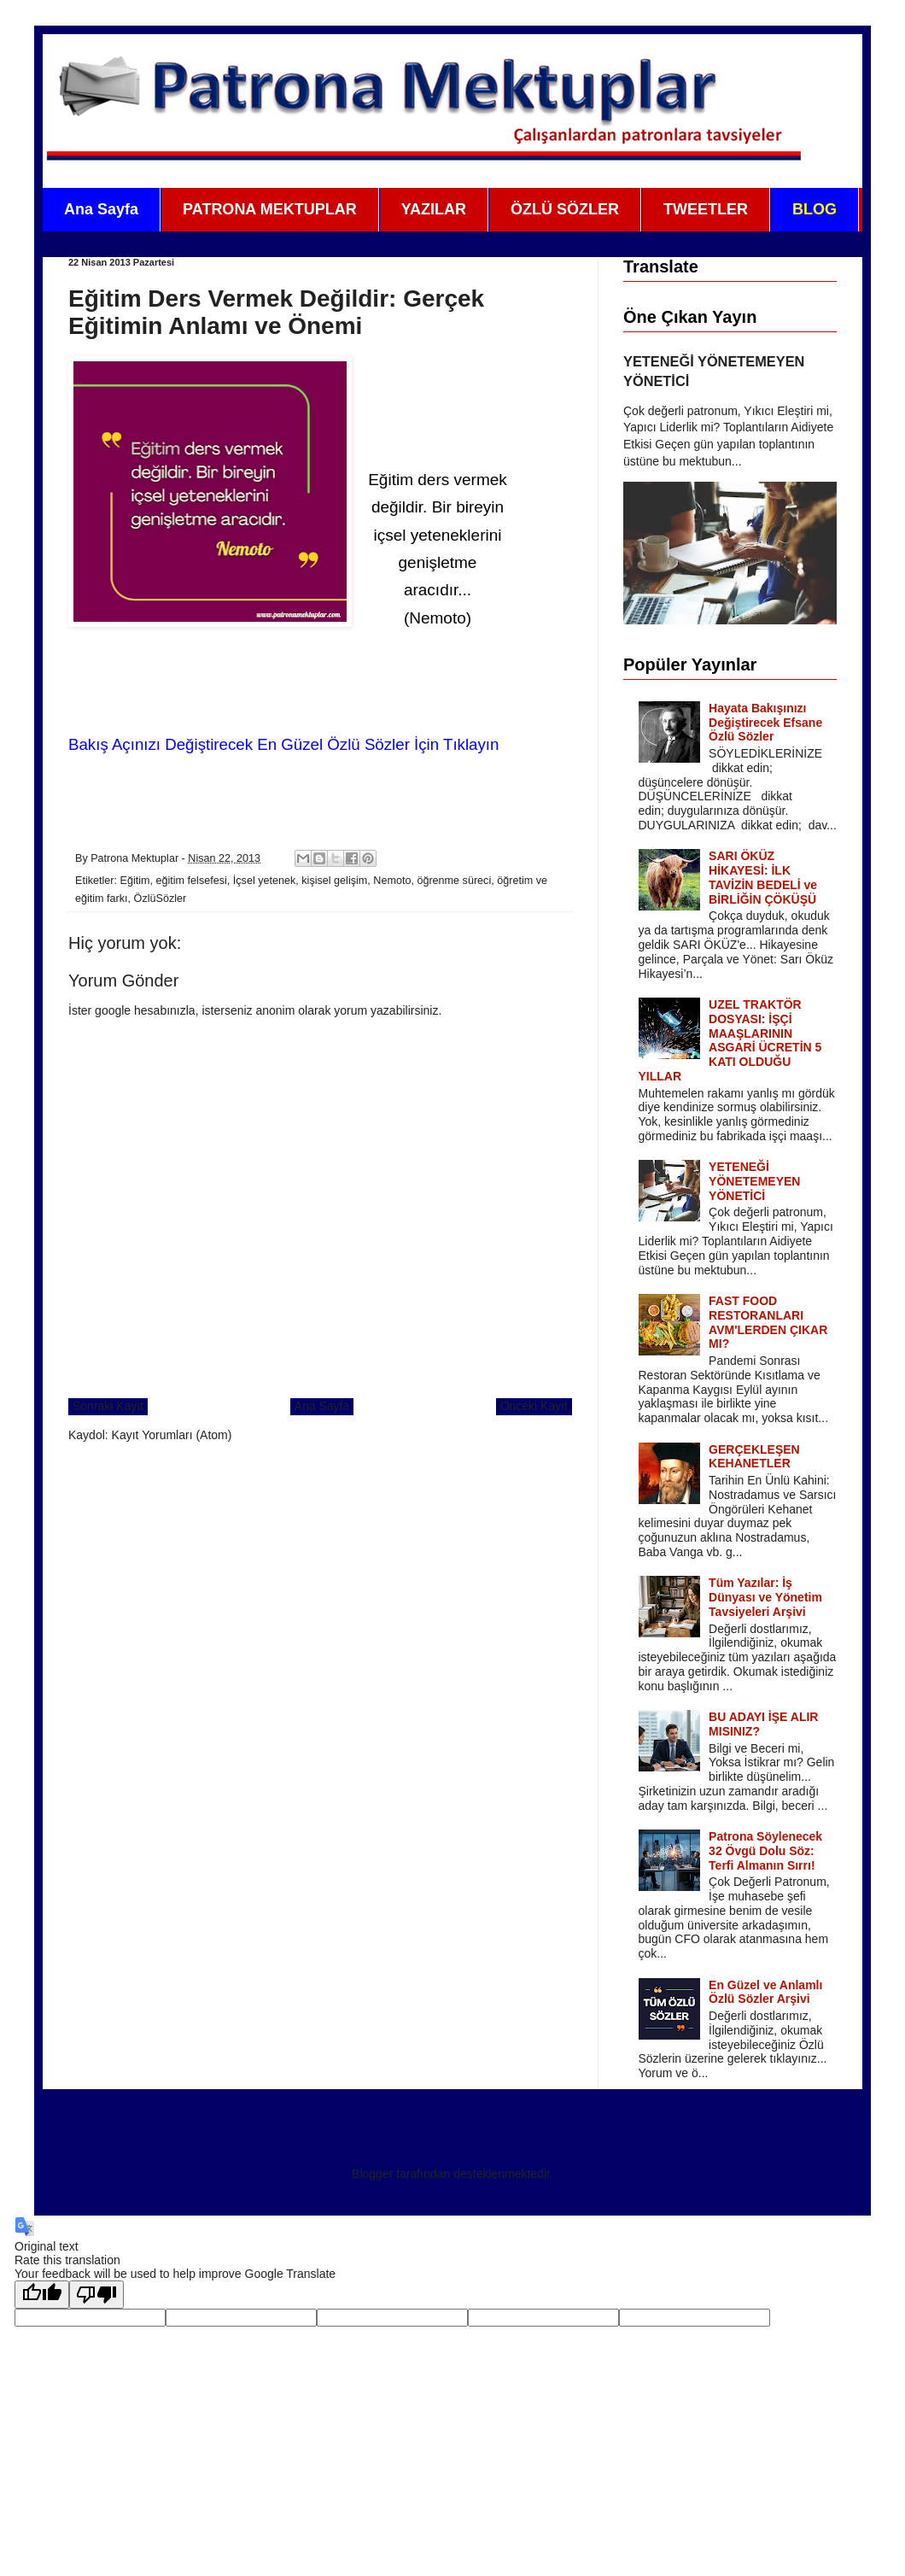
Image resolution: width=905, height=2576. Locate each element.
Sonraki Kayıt (108, 1406)
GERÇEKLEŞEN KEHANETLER (754, 1457)
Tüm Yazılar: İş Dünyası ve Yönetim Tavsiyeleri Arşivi (765, 1597)
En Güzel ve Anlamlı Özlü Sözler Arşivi (765, 1992)
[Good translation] (42, 2294)
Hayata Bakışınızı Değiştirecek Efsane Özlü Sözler (765, 722)
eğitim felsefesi (191, 881)
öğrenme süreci (454, 881)
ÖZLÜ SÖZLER (565, 209)
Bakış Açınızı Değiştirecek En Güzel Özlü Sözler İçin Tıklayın (283, 744)
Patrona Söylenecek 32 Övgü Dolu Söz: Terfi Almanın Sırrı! (765, 1851)
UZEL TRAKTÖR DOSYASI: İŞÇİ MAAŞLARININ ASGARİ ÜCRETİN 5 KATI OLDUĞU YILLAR (730, 1040)
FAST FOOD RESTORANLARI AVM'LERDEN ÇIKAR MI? (768, 1322)
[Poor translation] (96, 2294)
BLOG (814, 209)
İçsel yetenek (264, 881)
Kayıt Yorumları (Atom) (172, 1435)
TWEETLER (705, 209)
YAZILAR (433, 209)
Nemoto (392, 881)
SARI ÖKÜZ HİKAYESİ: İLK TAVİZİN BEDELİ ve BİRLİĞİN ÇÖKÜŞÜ (763, 877)
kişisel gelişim (334, 881)
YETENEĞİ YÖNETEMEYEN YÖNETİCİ (754, 1181)
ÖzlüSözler (160, 899)
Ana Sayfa (101, 209)
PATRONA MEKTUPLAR (270, 209)
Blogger (372, 2174)
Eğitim (135, 881)
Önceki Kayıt (534, 1406)
